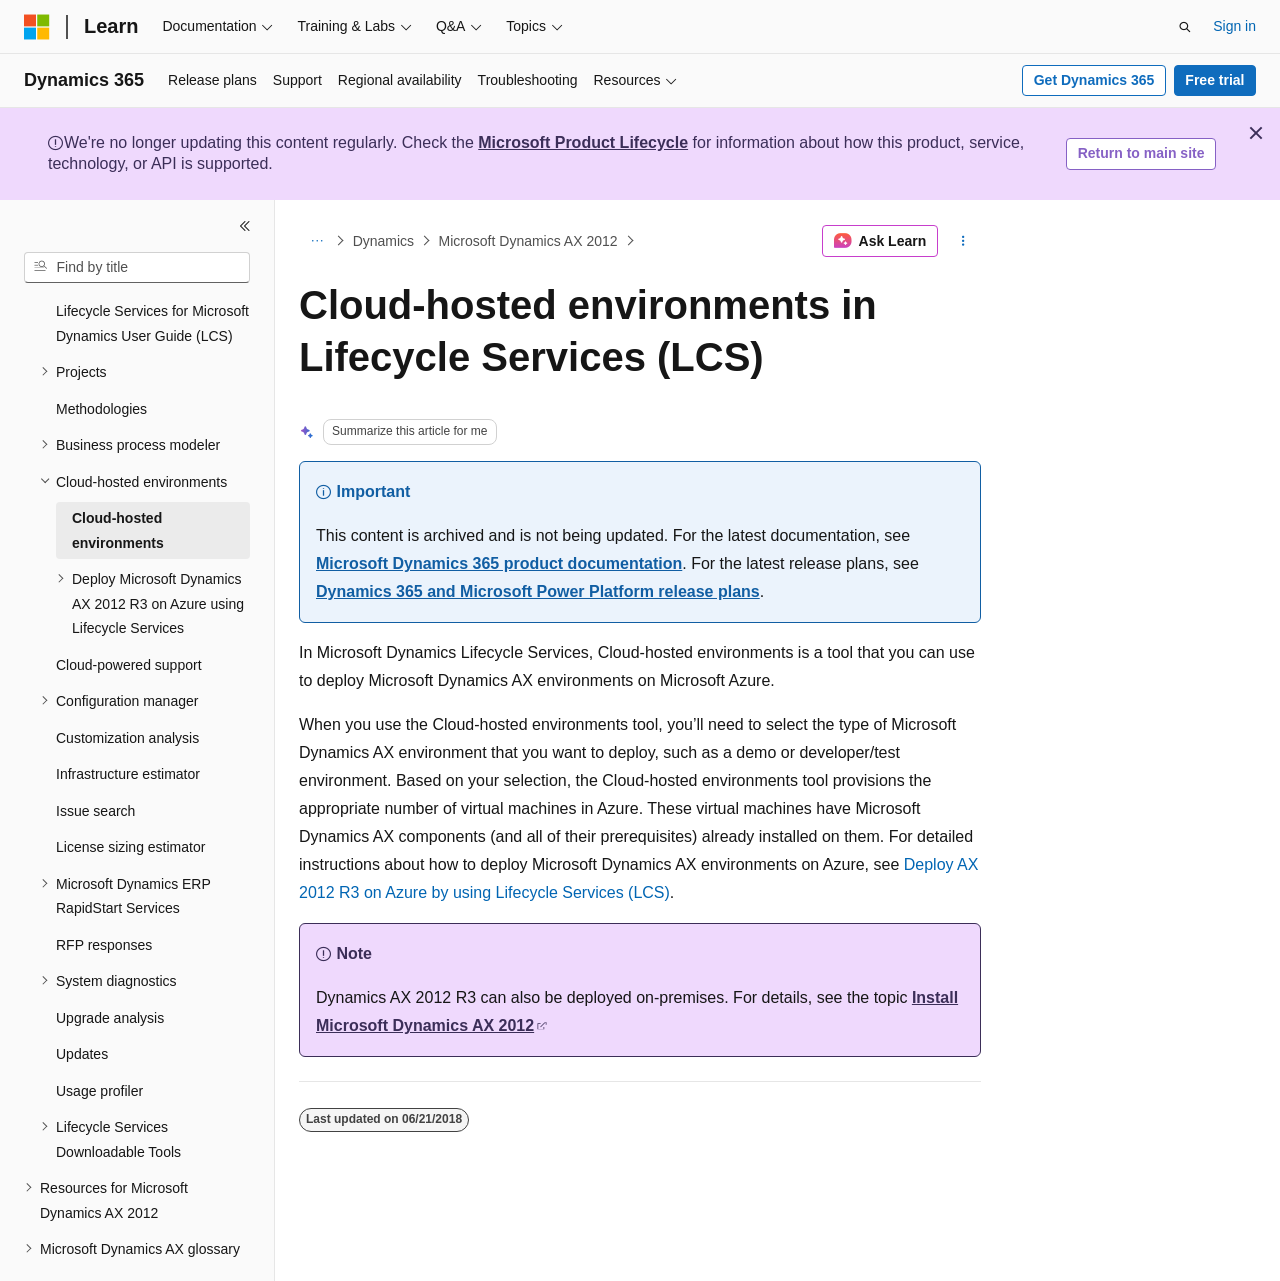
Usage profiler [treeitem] (99, 1036)
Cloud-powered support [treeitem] (129, 610)
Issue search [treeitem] (95, 756)
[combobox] (137, 268)
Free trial (1214, 80)
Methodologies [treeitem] (101, 354)
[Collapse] (245, 226)
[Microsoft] (37, 27)
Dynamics (383, 241)
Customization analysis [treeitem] (127, 683)
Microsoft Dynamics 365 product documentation (499, 563)
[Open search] (1185, 27)
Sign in (1234, 26)
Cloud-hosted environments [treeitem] (118, 475)
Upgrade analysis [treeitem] (110, 963)
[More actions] (963, 241)
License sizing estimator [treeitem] (130, 792)
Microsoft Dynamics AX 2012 (528, 241)
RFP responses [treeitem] (104, 890)
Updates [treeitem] (82, 999)
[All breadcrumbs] (316, 241)
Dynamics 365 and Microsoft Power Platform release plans (538, 591)
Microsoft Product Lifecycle (583, 142)
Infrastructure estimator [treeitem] (128, 719)
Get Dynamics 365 (1094, 80)
